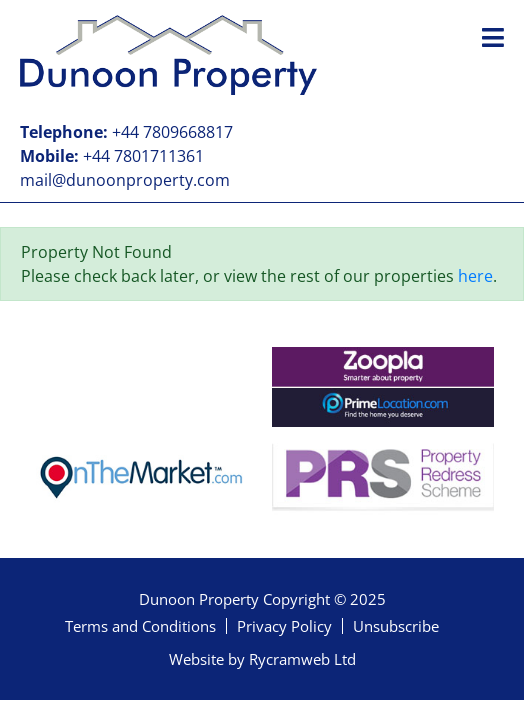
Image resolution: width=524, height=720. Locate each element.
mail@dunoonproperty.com (125, 180)
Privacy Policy (284, 626)
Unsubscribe (396, 626)
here (475, 276)
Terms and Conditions (140, 626)
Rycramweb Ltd (302, 659)
